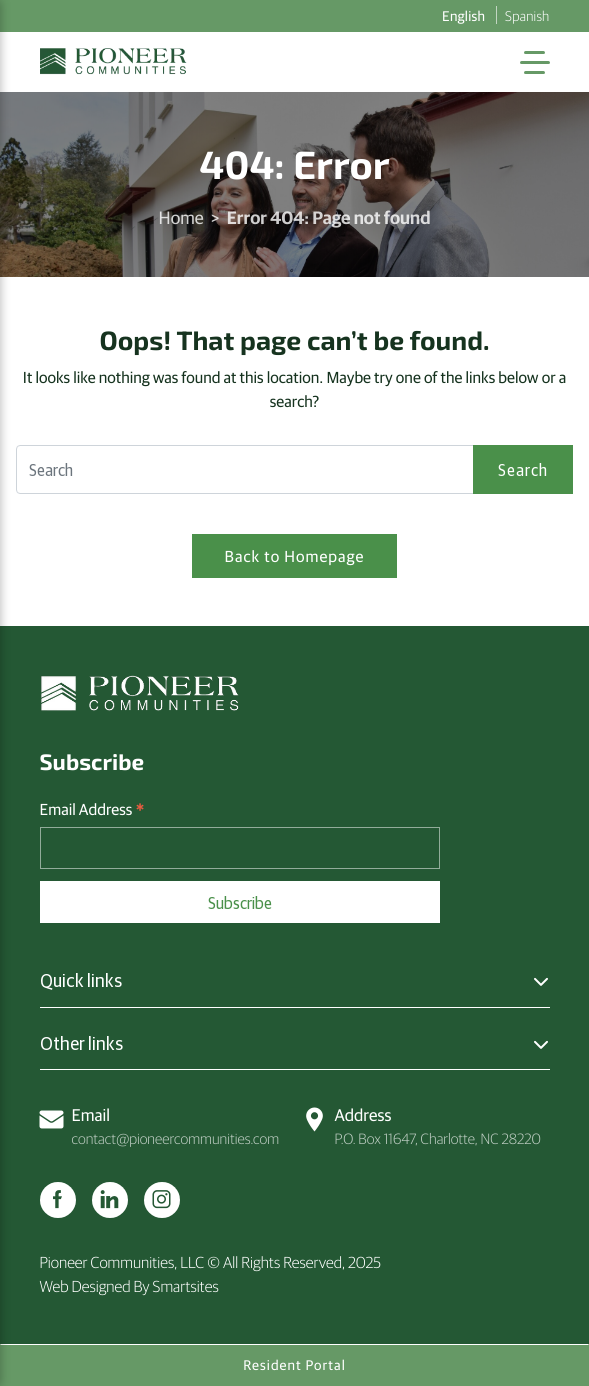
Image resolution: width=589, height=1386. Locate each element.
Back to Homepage (295, 556)
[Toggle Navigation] (535, 62)
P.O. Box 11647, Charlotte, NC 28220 (422, 1125)
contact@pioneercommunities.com (160, 1125)
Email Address (92, 810)
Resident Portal (294, 1365)
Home (181, 216)
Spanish (527, 15)
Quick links (81, 980)
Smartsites (186, 1286)
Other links (81, 1043)
